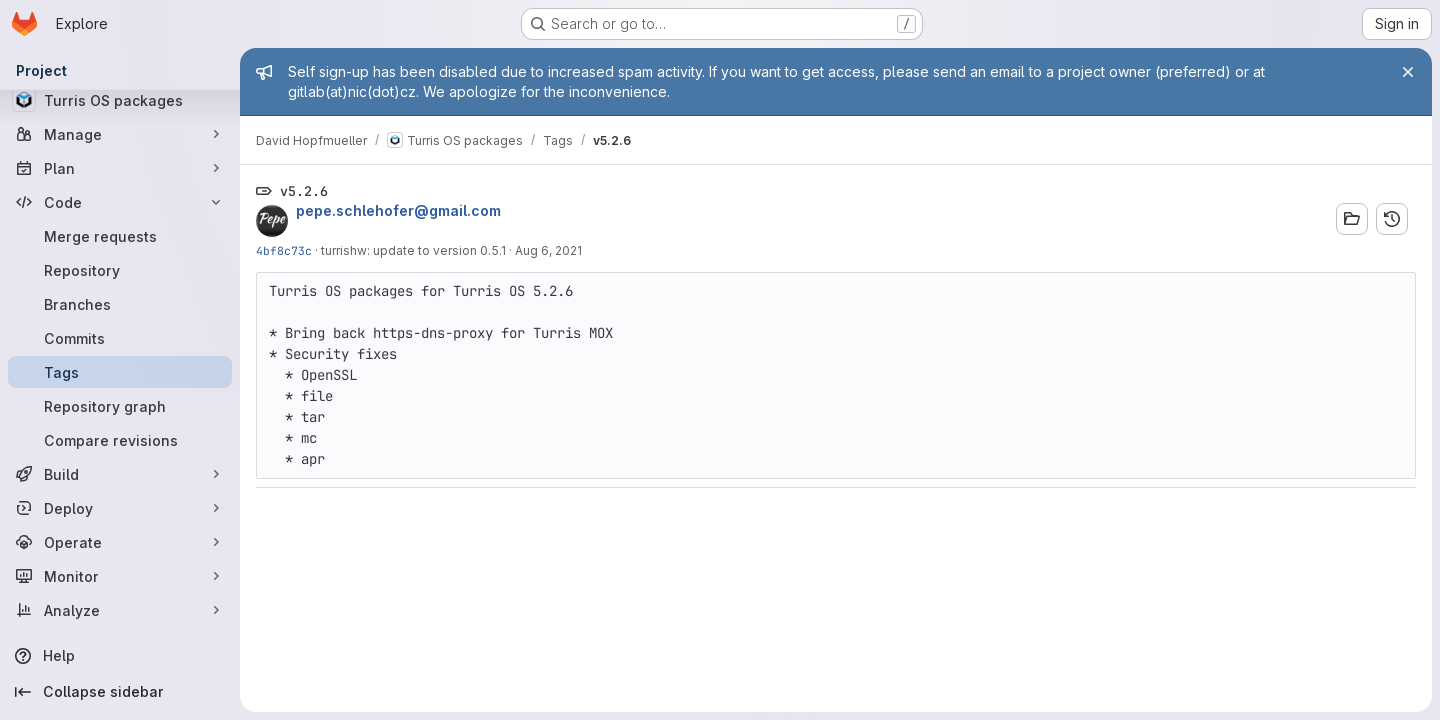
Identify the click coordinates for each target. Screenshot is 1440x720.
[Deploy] (120, 508)
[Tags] (120, 372)
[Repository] (120, 270)
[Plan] (120, 168)
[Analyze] (120, 610)
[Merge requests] (120, 236)
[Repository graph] (120, 406)
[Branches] (120, 304)
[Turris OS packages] (120, 100)
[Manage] (120, 134)
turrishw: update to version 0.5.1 (413, 250)
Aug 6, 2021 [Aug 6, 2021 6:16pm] (548, 250)
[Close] (1408, 72)
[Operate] (120, 542)
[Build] (120, 474)
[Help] (120, 656)
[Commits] (120, 338)
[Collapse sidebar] (120, 692)
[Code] (120, 202)
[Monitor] (120, 576)
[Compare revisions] (120, 440)
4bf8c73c (284, 250)
